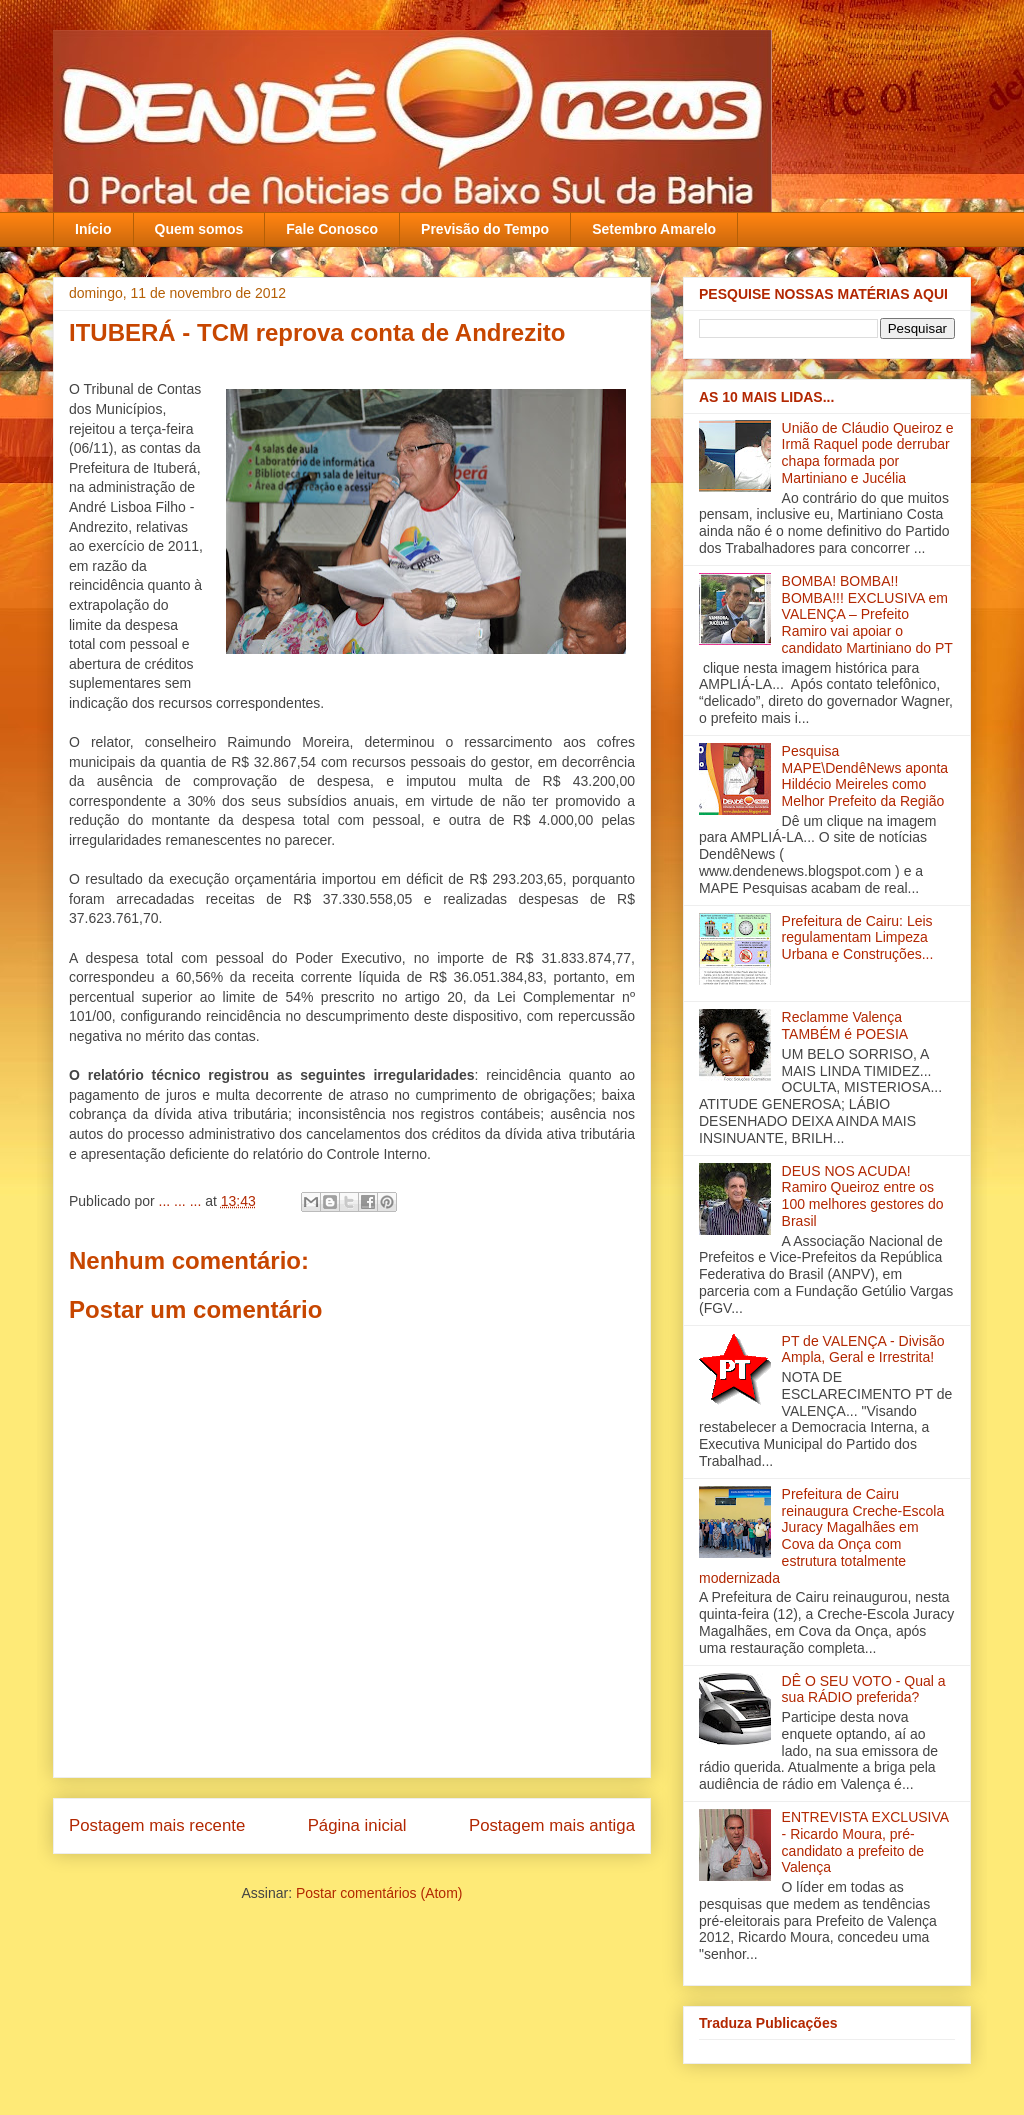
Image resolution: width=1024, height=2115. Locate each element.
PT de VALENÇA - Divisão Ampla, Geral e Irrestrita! (863, 1349)
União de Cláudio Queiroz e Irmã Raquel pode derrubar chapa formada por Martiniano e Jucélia (868, 453)
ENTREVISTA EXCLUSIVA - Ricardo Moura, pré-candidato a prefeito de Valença (865, 1842)
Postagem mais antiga (552, 1825)
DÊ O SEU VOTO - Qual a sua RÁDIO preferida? (864, 1689)
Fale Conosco (332, 229)
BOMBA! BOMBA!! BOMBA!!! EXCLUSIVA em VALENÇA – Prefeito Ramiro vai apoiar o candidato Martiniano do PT (867, 614)
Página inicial (357, 1825)
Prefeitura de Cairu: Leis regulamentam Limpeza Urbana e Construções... (858, 938)
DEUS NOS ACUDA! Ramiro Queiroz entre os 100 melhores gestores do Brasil (863, 1196)
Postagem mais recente (157, 1825)
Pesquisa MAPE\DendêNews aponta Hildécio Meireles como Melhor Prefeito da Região (865, 776)
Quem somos (199, 229)
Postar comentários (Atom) (379, 1893)
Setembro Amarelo (654, 229)
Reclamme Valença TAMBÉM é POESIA (845, 1025)
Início (93, 229)
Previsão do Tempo (485, 229)
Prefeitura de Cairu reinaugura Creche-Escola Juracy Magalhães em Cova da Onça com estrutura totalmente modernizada (821, 1536)
